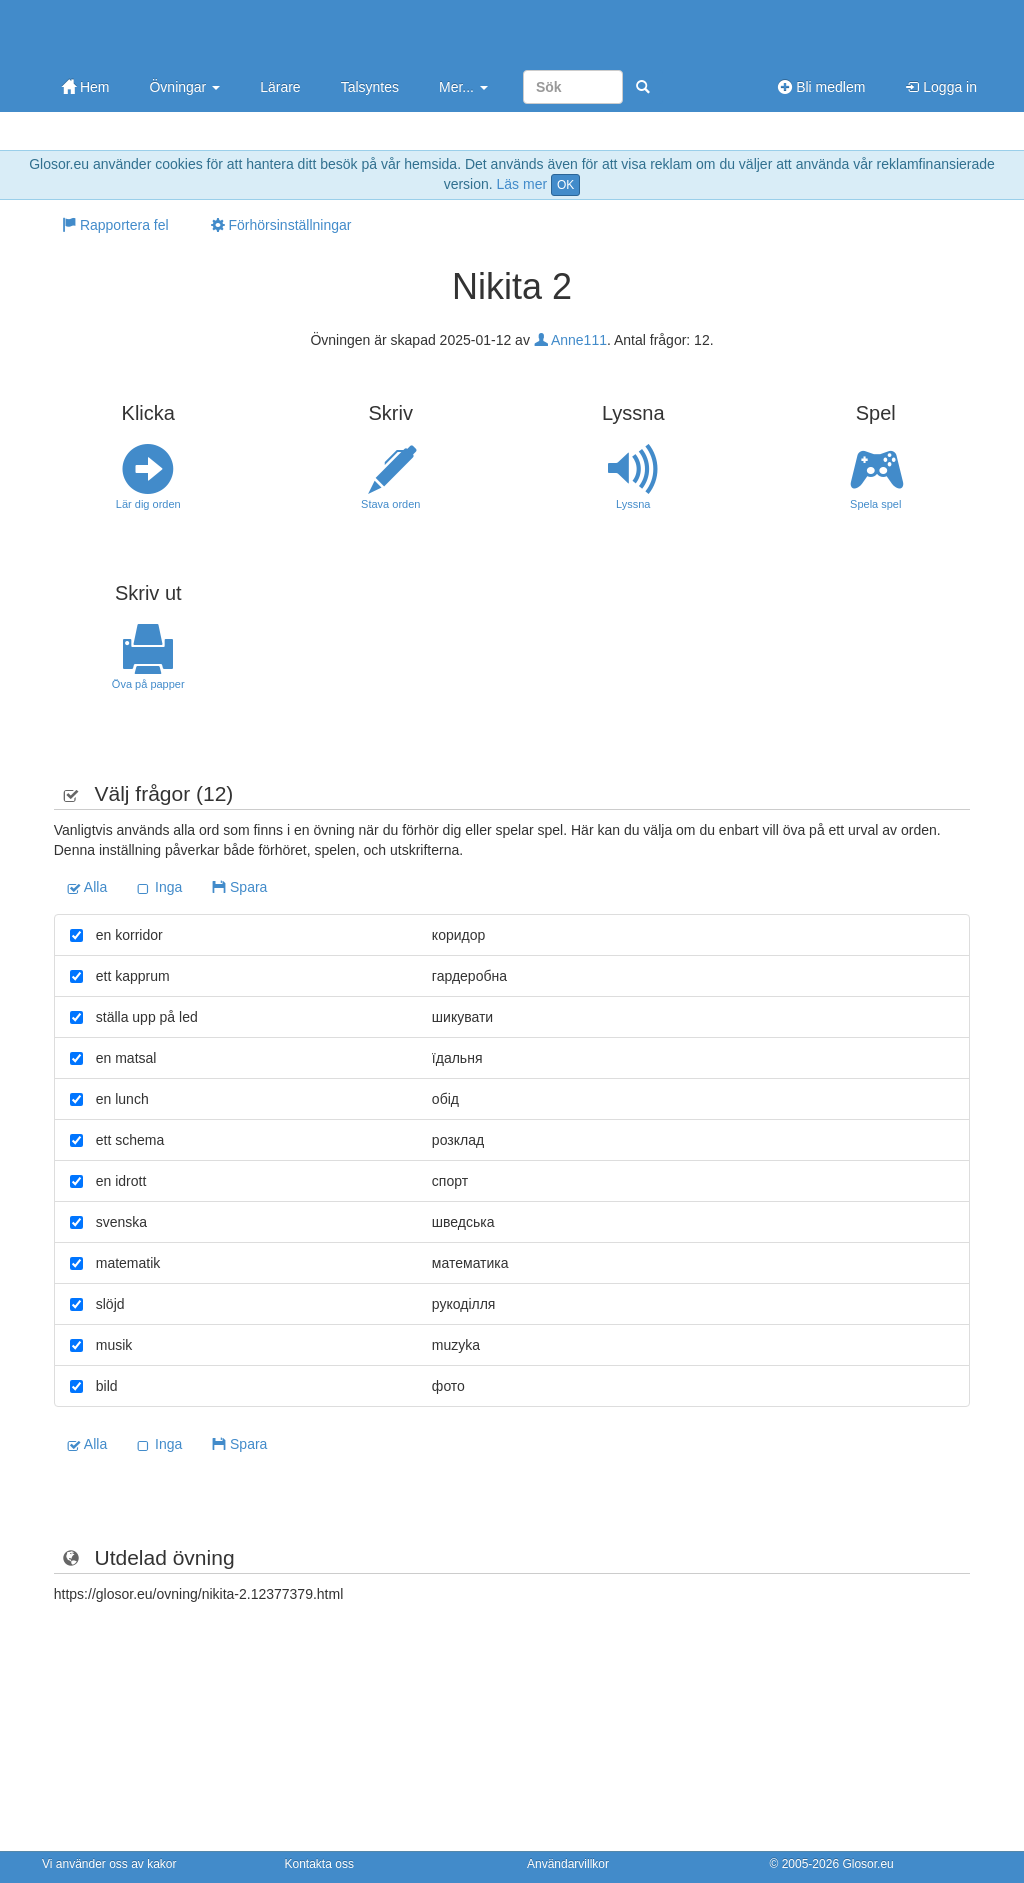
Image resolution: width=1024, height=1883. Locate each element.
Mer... (463, 87)
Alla (87, 887)
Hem (85, 87)
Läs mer (522, 184)
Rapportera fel (115, 225)
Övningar (184, 87)
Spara (239, 887)
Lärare (280, 87)
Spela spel (876, 477)
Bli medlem (821, 87)
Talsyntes (370, 87)
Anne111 (570, 340)
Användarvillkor (568, 1864)
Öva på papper (148, 657)
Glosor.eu (867, 1864)
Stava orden (391, 477)
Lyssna (633, 477)
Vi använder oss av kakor (109, 1864)
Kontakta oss (319, 1864)
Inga (159, 887)
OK (565, 185)
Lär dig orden (148, 477)
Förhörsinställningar (281, 225)
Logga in (941, 87)
